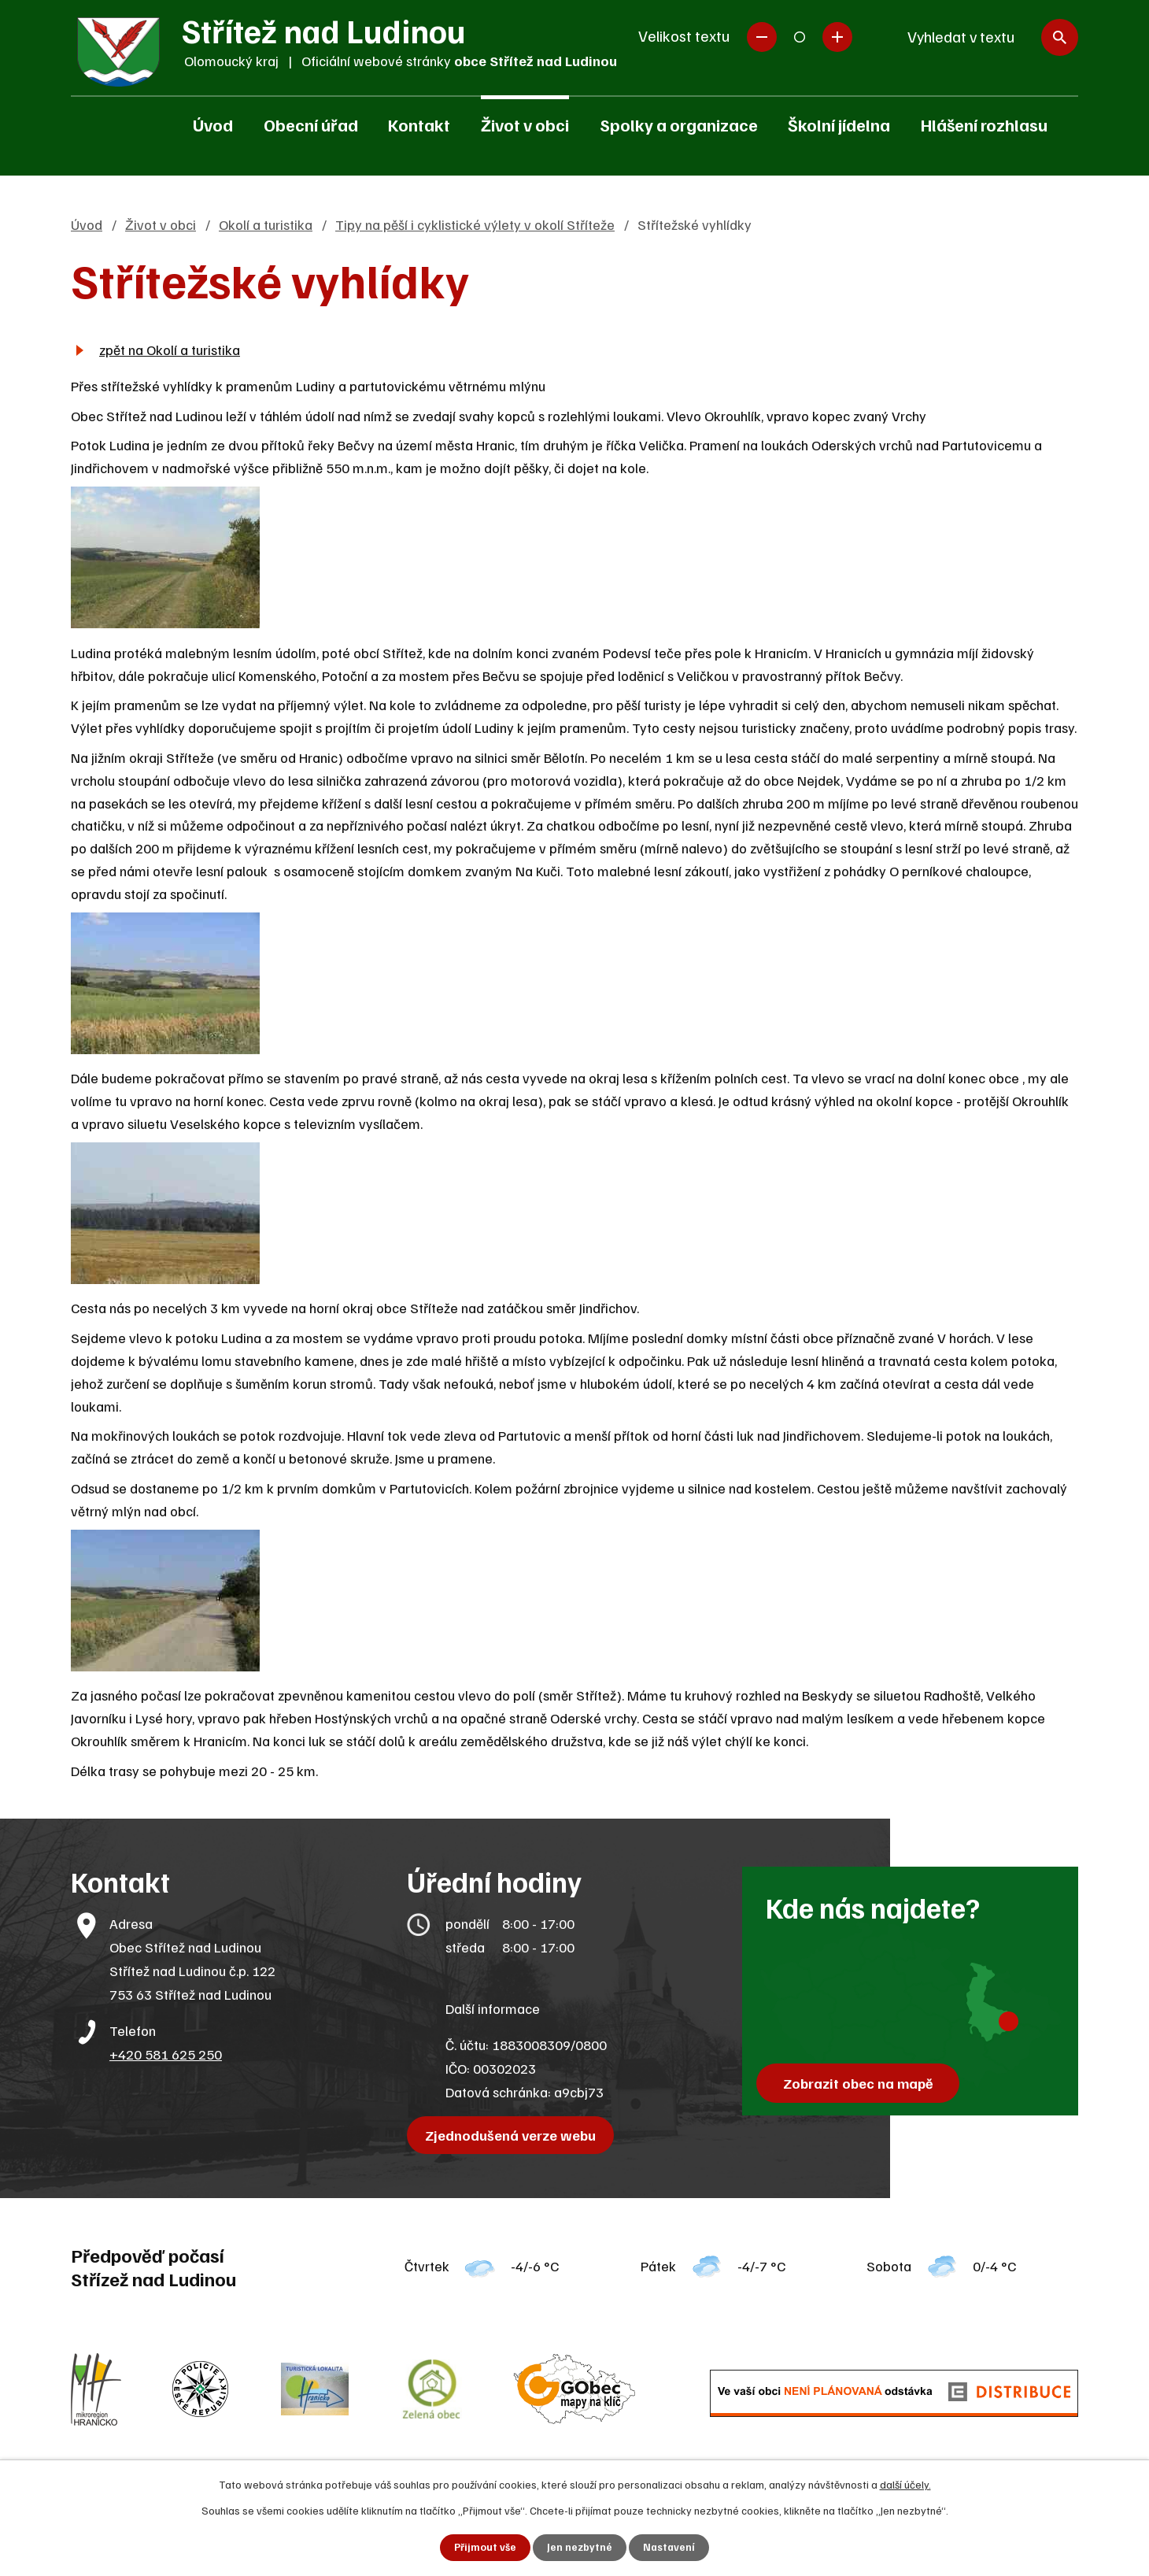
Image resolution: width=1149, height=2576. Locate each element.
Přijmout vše (484, 2547)
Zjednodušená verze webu (513, 2135)
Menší (762, 37)
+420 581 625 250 (165, 2054)
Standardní (800, 37)
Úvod (213, 124)
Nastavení (670, 2547)
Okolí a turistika (265, 224)
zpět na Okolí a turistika (169, 349)
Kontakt (419, 124)
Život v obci (525, 124)
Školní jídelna (839, 124)
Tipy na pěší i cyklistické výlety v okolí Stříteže (475, 224)
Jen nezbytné (579, 2547)
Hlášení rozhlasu (984, 124)
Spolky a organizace (679, 124)
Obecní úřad (311, 124)
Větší (837, 37)
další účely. (905, 2483)
